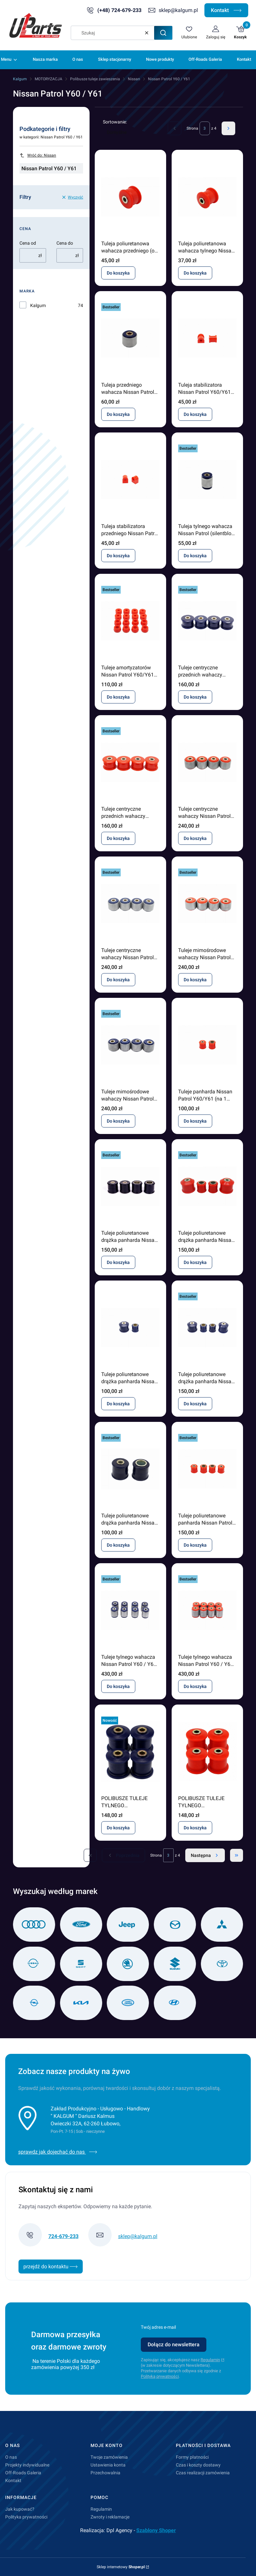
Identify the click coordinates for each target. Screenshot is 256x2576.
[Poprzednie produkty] (123, 1855)
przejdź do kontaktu (50, 2266)
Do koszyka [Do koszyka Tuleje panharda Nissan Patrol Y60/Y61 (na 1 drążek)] (195, 1121)
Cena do (64, 243)
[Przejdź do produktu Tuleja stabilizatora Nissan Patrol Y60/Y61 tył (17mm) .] (207, 338)
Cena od (27, 243)
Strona (192, 128)
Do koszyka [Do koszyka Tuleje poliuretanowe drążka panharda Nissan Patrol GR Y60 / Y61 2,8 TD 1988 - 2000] (118, 1262)
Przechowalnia (105, 2472)
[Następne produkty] (205, 1855)
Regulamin (210, 2359)
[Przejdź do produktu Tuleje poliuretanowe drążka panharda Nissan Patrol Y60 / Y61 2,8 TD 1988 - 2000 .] (130, 1469)
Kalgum (20, 79)
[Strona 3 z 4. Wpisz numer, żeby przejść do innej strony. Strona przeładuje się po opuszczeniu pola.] (205, 128)
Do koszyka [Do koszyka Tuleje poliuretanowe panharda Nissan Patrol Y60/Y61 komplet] (195, 1545)
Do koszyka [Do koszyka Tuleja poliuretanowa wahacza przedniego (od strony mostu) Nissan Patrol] (118, 273)
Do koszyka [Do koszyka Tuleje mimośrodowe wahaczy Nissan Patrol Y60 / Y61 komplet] (195, 979)
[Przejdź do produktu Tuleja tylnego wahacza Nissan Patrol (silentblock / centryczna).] (207, 479)
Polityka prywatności (26, 2516)
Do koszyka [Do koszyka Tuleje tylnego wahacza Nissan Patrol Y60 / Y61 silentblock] (118, 1686)
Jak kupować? (19, 2509)
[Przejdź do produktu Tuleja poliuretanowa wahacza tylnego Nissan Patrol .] (207, 197)
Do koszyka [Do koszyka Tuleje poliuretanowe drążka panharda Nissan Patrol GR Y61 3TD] (195, 1262)
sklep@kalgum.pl (178, 10)
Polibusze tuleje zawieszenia (95, 79)
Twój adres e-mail (158, 2327)
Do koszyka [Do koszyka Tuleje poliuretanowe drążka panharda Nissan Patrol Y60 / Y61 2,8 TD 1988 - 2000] (118, 1545)
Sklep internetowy (121, 2567)
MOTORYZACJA (48, 79)
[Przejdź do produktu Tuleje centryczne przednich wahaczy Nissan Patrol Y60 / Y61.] (207, 621)
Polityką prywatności (160, 2376)
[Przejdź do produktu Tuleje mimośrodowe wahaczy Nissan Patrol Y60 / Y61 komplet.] (207, 903)
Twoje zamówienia (109, 2457)
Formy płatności (192, 2457)
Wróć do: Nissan (37, 155)
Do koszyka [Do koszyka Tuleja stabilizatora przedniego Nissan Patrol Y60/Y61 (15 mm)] (118, 555)
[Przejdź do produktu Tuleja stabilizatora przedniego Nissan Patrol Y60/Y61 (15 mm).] (130, 479)
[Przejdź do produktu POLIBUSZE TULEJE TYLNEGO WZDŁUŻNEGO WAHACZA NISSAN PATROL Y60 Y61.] (130, 1751)
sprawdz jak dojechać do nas (57, 2152)
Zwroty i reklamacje (110, 2516)
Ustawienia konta (108, 2464)
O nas (11, 2457)
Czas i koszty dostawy (198, 2464)
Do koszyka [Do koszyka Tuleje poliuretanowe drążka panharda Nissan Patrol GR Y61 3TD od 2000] (118, 1403)
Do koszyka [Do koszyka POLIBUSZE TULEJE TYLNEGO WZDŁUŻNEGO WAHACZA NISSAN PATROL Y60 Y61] (118, 1827)
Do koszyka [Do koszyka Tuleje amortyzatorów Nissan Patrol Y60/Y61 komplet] (118, 697)
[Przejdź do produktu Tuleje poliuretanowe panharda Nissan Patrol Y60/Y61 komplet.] (207, 1469)
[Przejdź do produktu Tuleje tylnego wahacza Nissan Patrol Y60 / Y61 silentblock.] (130, 1610)
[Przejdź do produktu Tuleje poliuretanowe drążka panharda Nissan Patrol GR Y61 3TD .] (207, 1186)
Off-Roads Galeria (23, 2472)
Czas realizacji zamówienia (203, 2472)
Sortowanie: (115, 121)
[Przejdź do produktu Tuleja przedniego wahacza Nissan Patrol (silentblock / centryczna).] (130, 338)
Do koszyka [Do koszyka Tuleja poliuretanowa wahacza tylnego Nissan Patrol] (195, 273)
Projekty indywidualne (27, 2464)
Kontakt (226, 10)
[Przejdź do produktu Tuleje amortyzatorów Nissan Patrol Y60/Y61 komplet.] (130, 621)
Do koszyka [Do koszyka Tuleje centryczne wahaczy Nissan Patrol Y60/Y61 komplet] (195, 838)
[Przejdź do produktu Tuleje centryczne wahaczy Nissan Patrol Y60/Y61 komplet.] (207, 762)
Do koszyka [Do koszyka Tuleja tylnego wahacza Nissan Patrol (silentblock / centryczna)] (195, 555)
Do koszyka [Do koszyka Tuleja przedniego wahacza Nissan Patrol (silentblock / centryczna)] (118, 414)
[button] (163, 33)
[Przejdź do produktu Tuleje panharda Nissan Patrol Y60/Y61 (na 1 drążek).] (207, 1045)
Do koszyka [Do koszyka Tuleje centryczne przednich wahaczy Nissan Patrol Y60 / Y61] (195, 697)
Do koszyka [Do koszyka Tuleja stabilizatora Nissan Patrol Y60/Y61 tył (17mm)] (195, 414)
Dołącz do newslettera (174, 2344)
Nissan (134, 79)
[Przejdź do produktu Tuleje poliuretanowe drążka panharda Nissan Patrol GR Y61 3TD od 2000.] (130, 1327)
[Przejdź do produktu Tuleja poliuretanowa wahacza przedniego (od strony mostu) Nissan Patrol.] (130, 197)
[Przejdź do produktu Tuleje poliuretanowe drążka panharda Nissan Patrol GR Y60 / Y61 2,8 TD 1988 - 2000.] (130, 1186)
